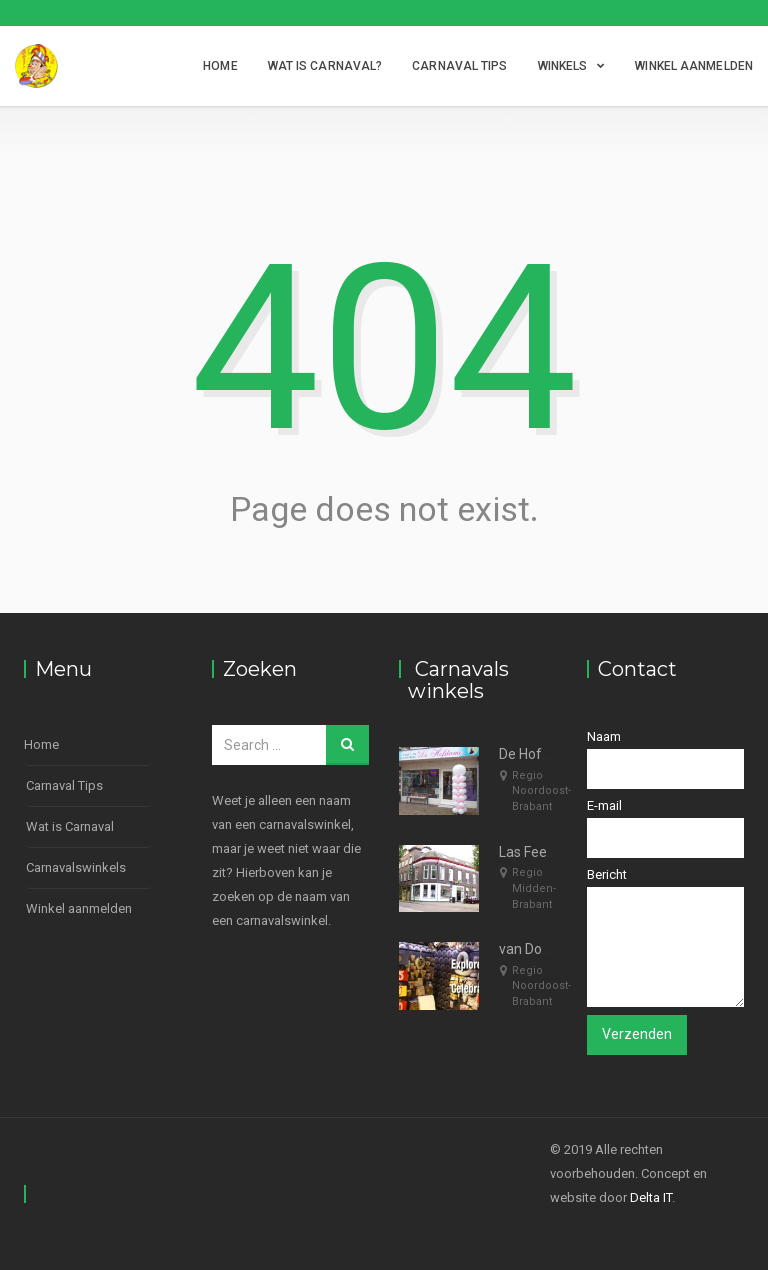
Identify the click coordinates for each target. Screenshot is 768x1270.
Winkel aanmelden (694, 66)
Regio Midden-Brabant (534, 888)
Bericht (666, 937)
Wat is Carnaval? (325, 66)
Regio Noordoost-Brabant (541, 791)
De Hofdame (539, 754)
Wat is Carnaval (70, 826)
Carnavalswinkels (76, 867)
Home (220, 66)
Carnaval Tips (459, 66)
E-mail (666, 828)
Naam (666, 759)
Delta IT (651, 1197)
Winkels (563, 66)
